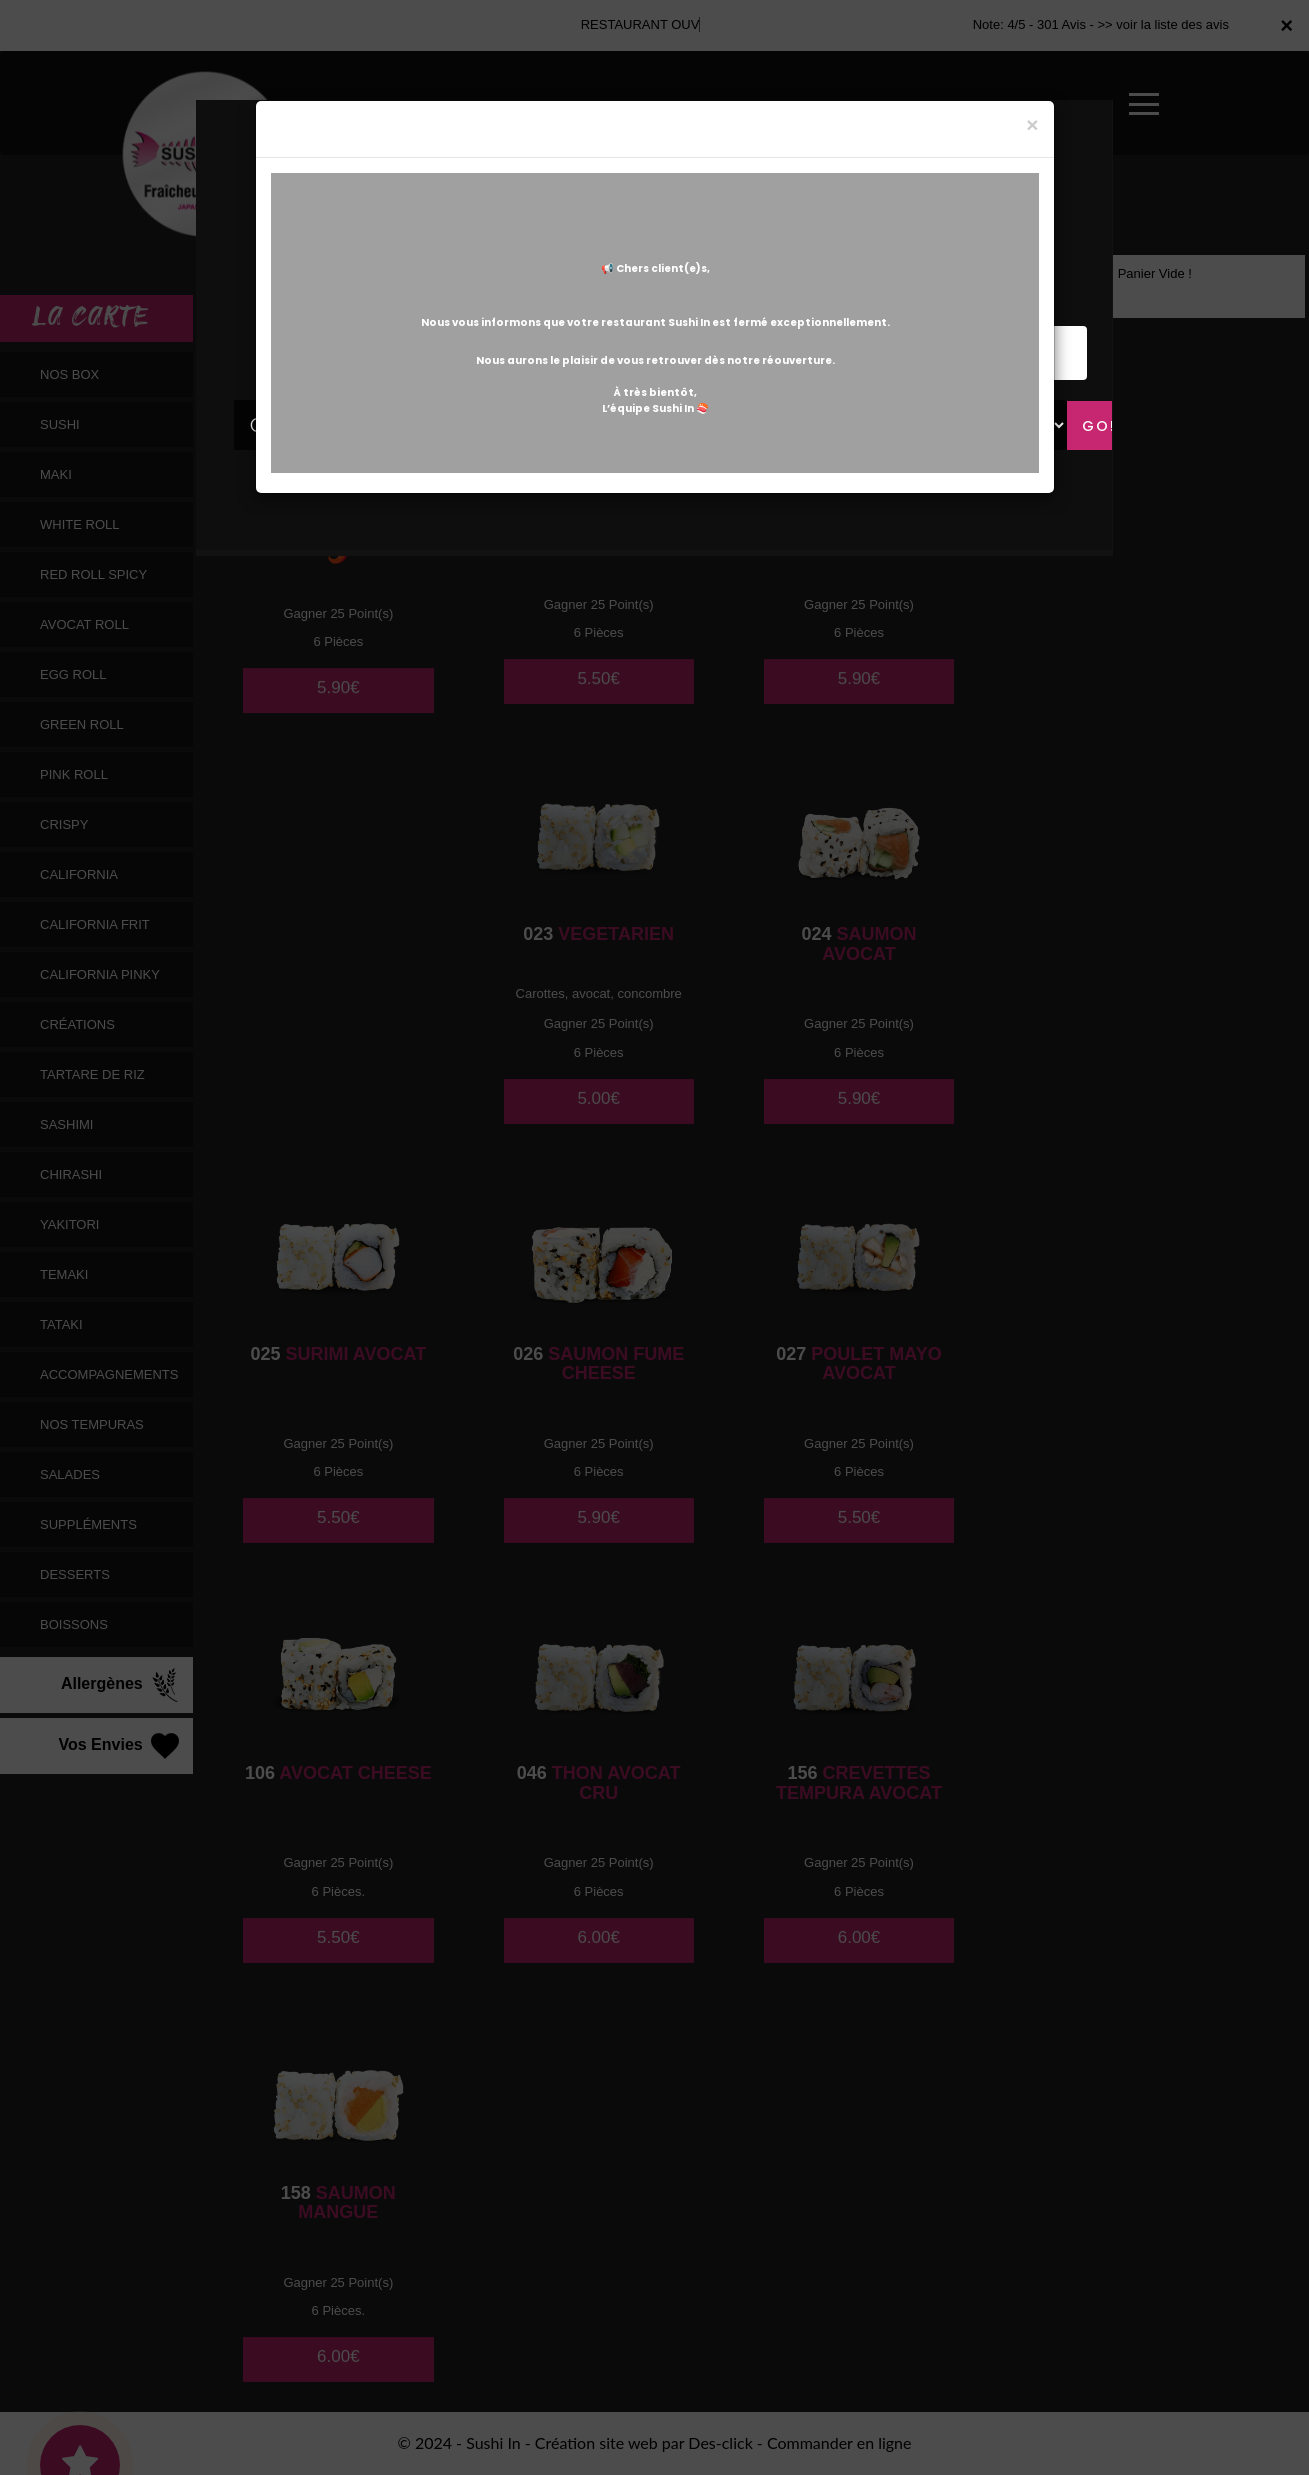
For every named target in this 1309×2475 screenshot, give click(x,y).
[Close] (1032, 124)
